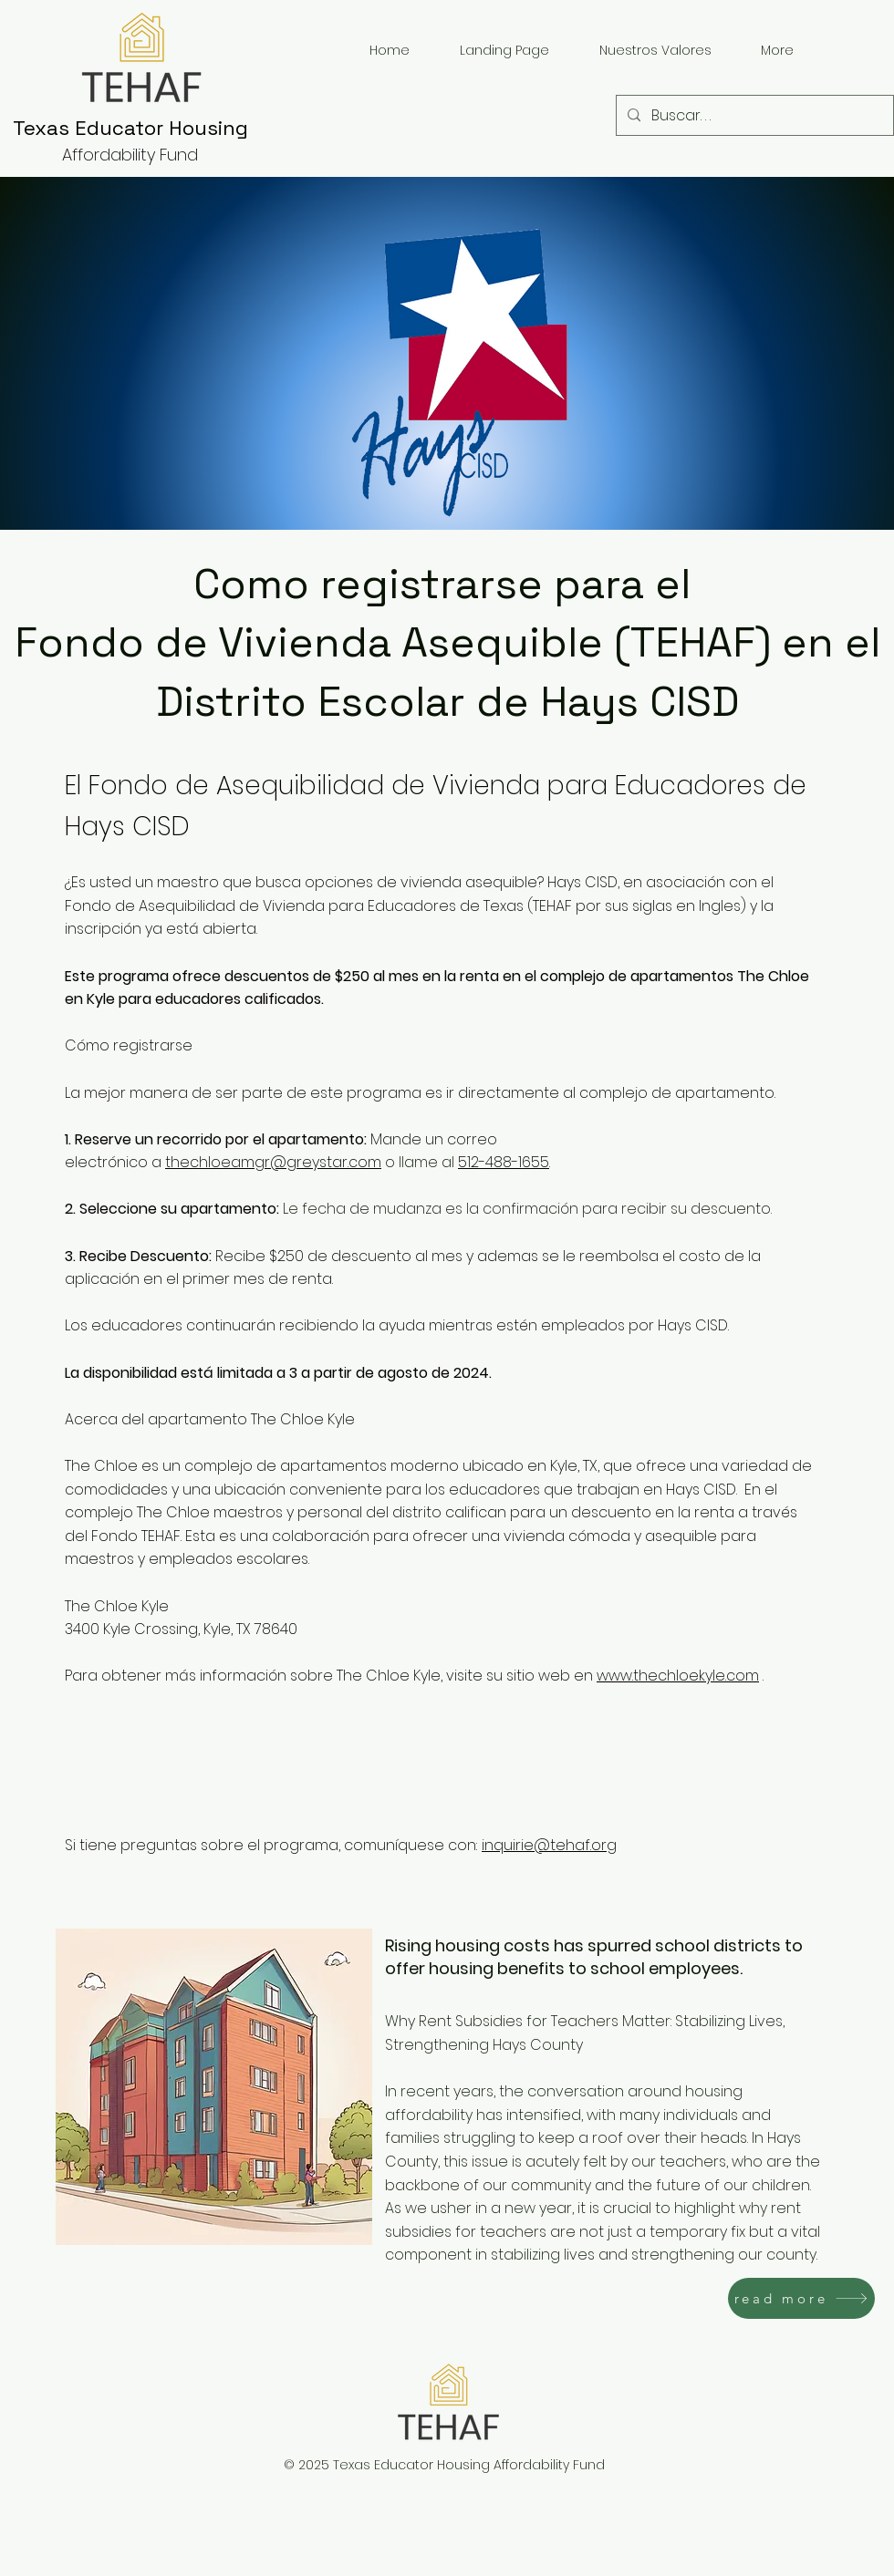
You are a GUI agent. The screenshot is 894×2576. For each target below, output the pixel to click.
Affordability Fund (130, 154)
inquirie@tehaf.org (549, 1845)
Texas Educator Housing (130, 127)
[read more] (801, 2298)
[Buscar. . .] (753, 115)
